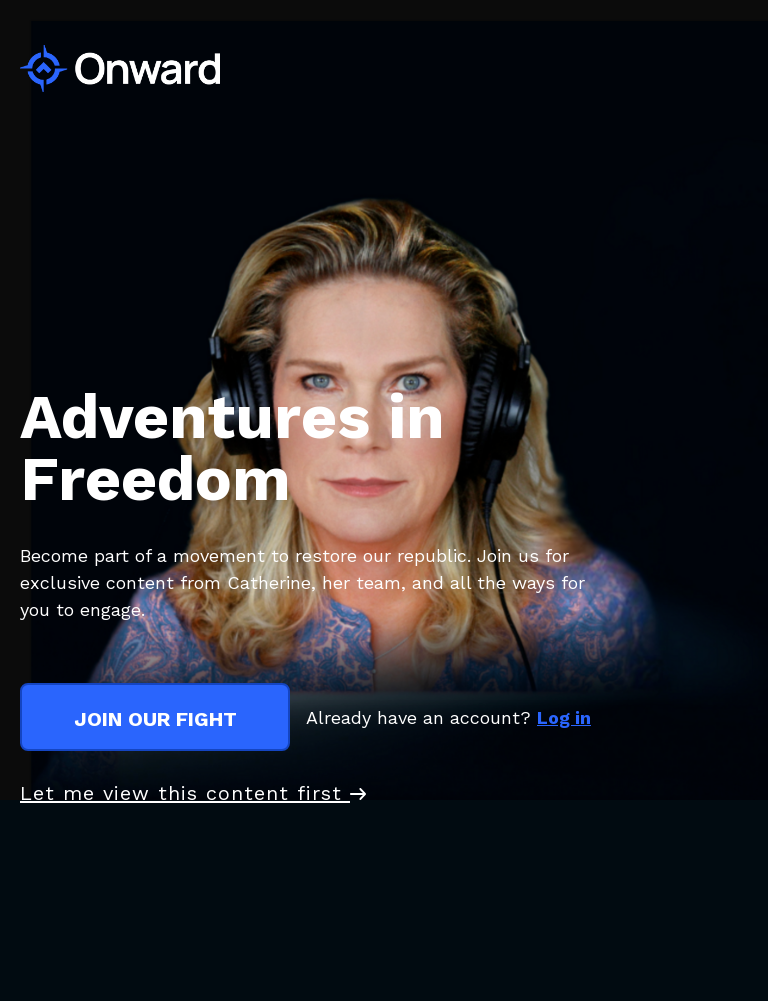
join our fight (155, 719)
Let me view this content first (193, 793)
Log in (564, 717)
